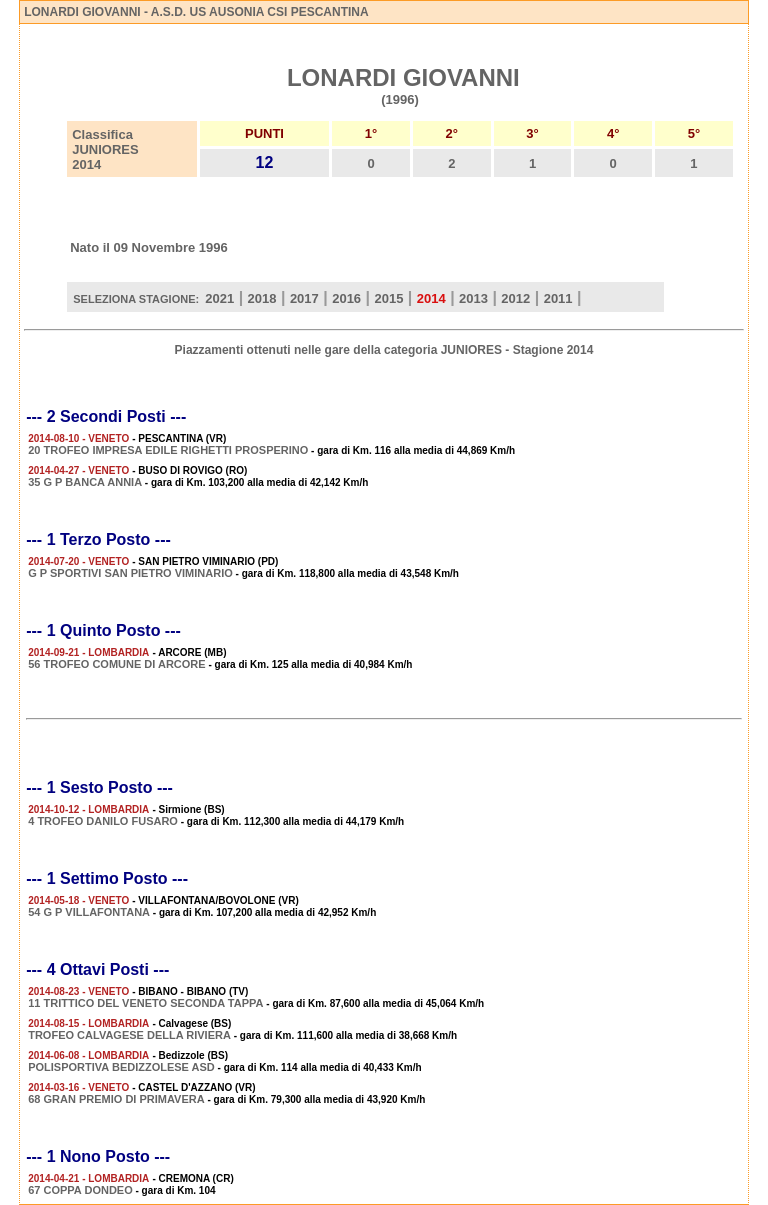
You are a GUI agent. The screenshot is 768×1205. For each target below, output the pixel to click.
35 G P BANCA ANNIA (85, 482)
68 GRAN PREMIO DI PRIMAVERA (116, 1099)
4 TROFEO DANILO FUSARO (103, 821)
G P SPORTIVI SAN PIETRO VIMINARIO (130, 573)
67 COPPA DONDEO (80, 1190)
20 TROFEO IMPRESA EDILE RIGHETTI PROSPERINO (168, 450)
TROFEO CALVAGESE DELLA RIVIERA (129, 1035)
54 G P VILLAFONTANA (89, 912)
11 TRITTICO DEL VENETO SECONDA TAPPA (145, 1003)
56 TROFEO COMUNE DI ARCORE (116, 664)
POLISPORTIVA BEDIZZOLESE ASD (121, 1067)
